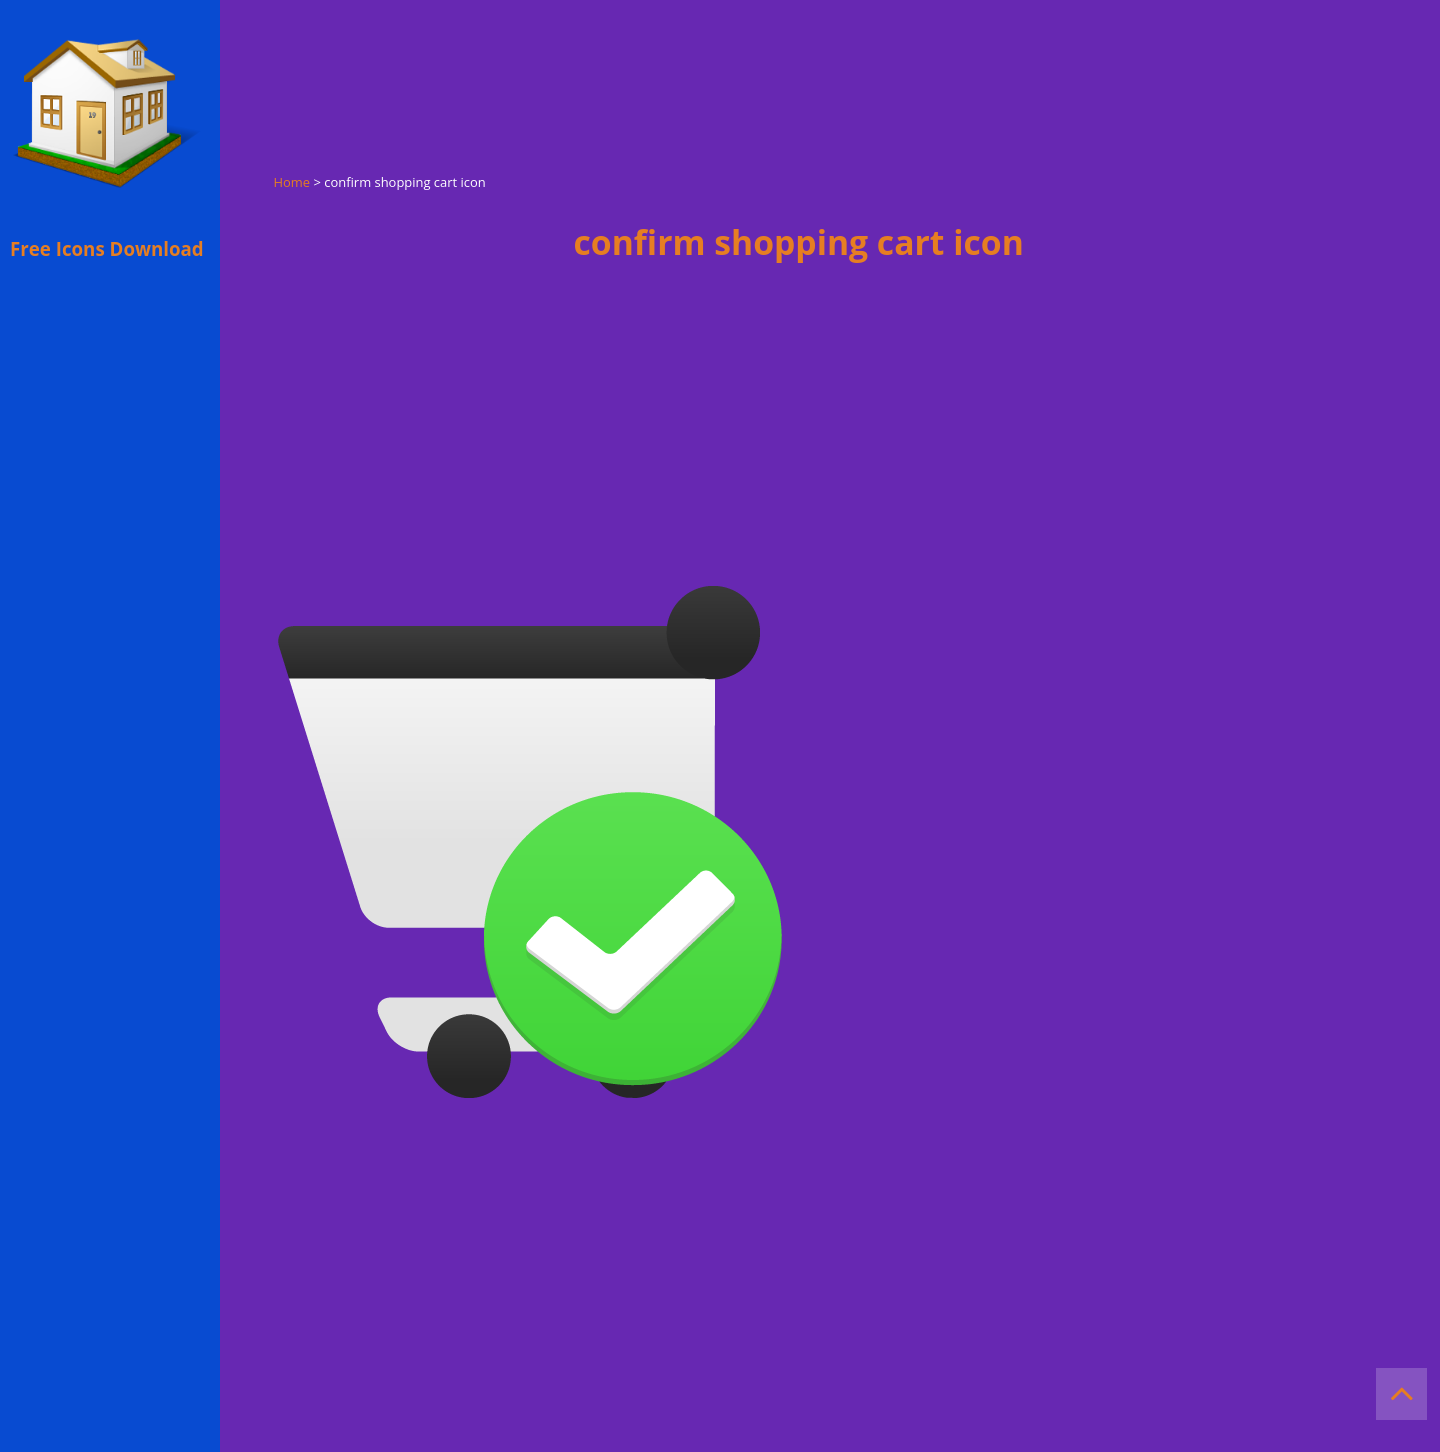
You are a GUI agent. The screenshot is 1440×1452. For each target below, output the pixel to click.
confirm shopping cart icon (799, 242)
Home (292, 182)
